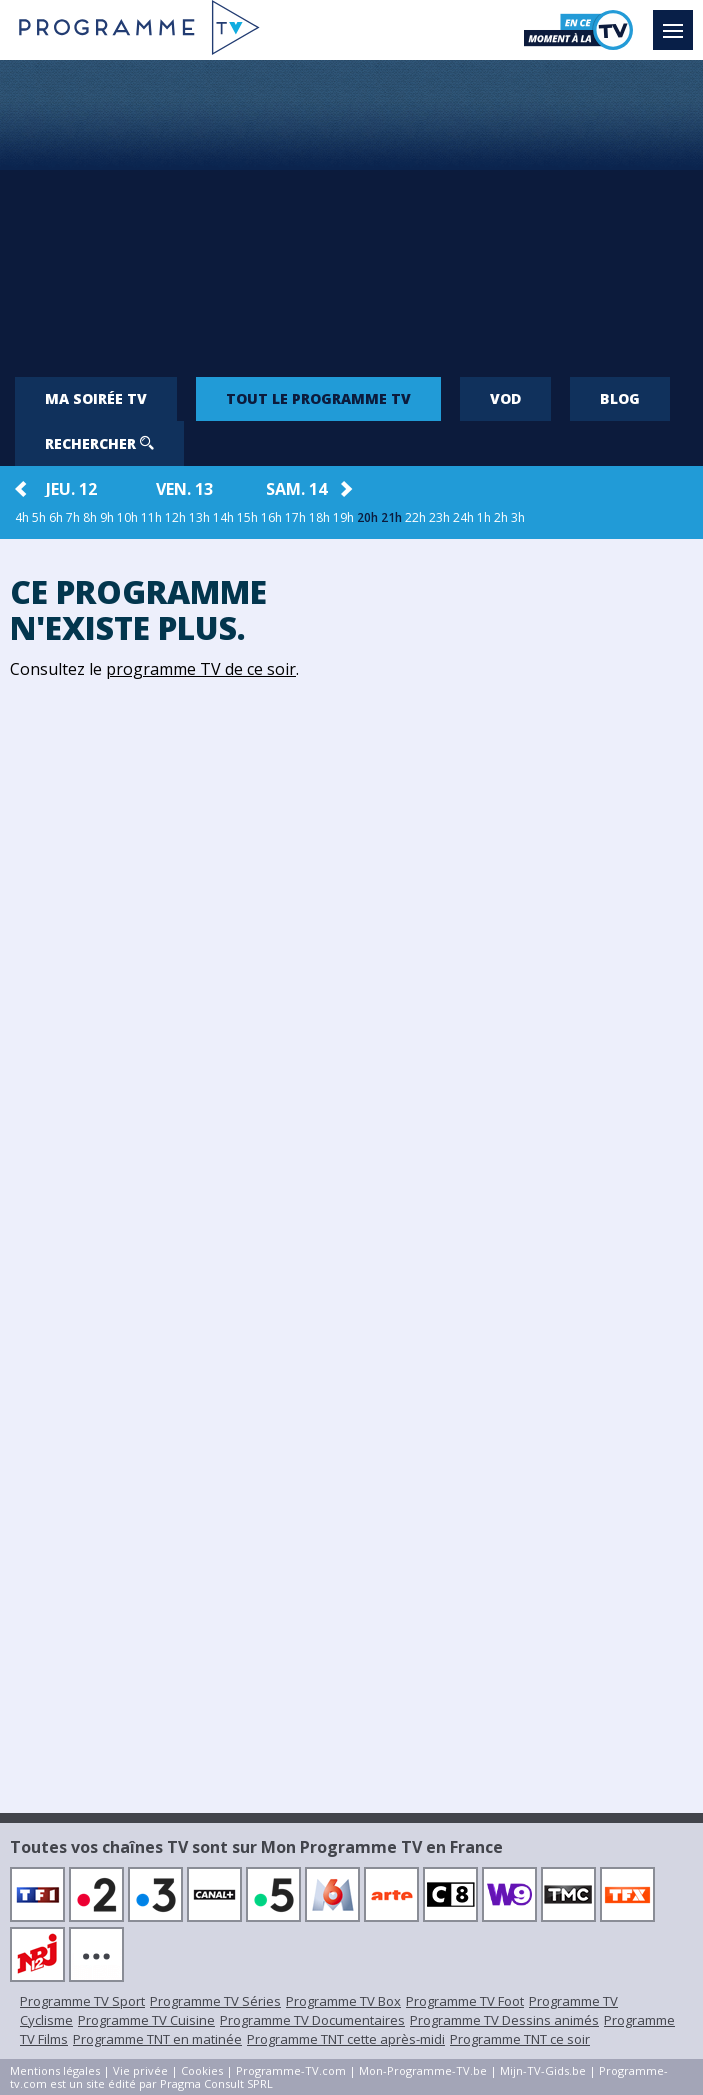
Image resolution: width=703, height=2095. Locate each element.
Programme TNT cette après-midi (346, 2039)
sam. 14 (296, 489)
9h (107, 517)
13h (199, 517)
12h (175, 517)
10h (127, 517)
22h (415, 517)
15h (247, 517)
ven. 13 (184, 489)
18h (319, 517)
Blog (620, 398)
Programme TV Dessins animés (504, 2020)
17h (295, 517)
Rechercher (99, 443)
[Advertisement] (351, 210)
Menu (678, 21)
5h (39, 517)
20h (367, 517)
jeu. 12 (71, 489)
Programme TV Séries (215, 2001)
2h (501, 517)
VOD (505, 398)
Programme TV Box (343, 2001)
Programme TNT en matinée (157, 2039)
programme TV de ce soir (201, 669)
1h (484, 517)
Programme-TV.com (291, 2070)
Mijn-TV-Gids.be (543, 2070)
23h (439, 517)
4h (22, 517)
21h (391, 517)
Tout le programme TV (318, 398)
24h (463, 517)
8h (90, 517)
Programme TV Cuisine (146, 2020)
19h (343, 517)
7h (73, 517)
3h (518, 517)
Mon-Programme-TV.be (423, 2070)
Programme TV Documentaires (312, 2020)
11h (151, 517)
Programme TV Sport (82, 2001)
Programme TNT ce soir (520, 2039)
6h (56, 517)
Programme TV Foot (465, 2001)
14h (223, 517)
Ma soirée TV (96, 398)
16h (271, 517)
